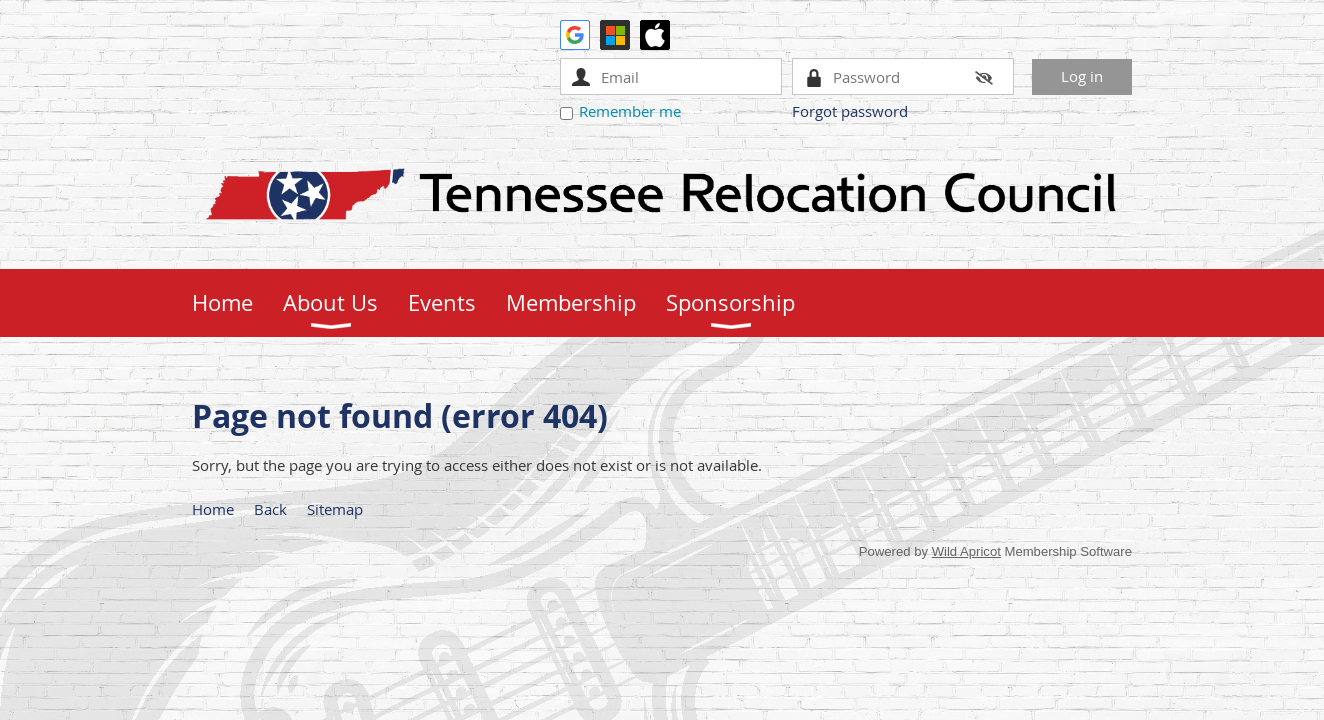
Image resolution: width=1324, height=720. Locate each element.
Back (270, 509)
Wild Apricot (966, 551)
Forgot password (850, 111)
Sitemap (335, 509)
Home (213, 509)
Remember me (630, 111)
